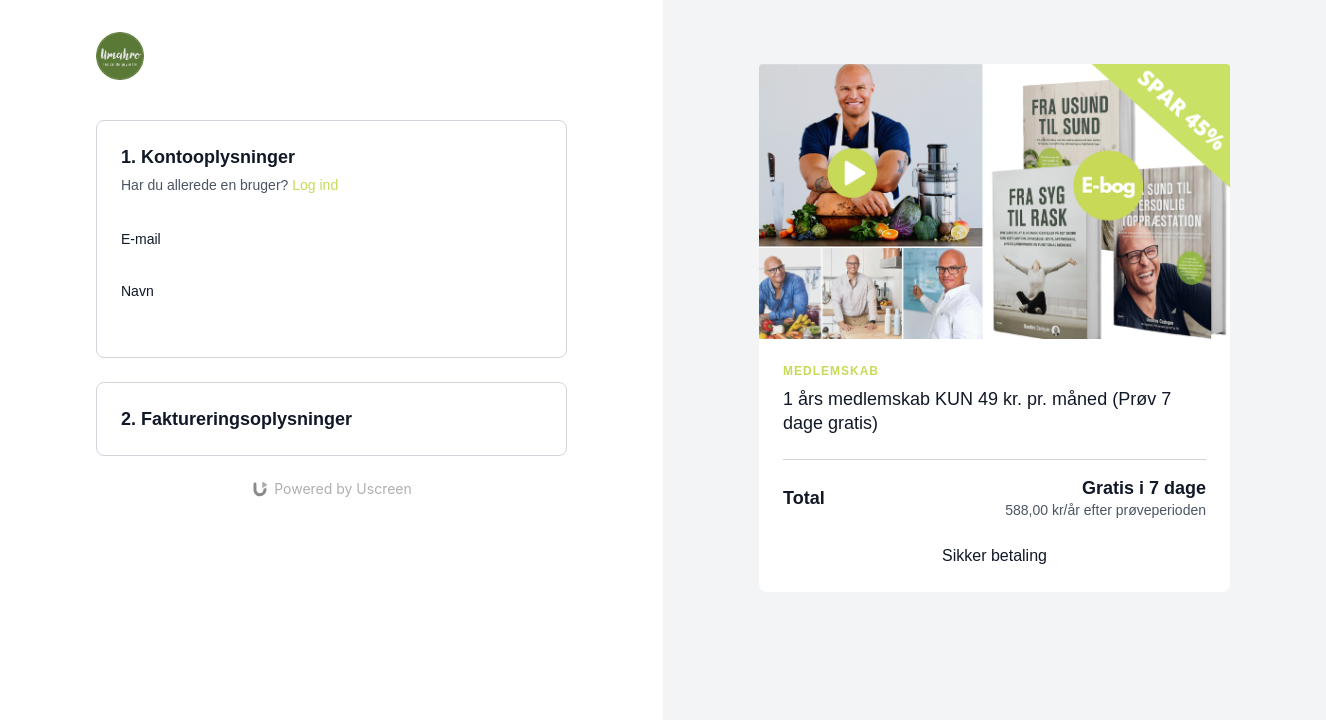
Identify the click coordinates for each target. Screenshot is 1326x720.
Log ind (315, 185)
